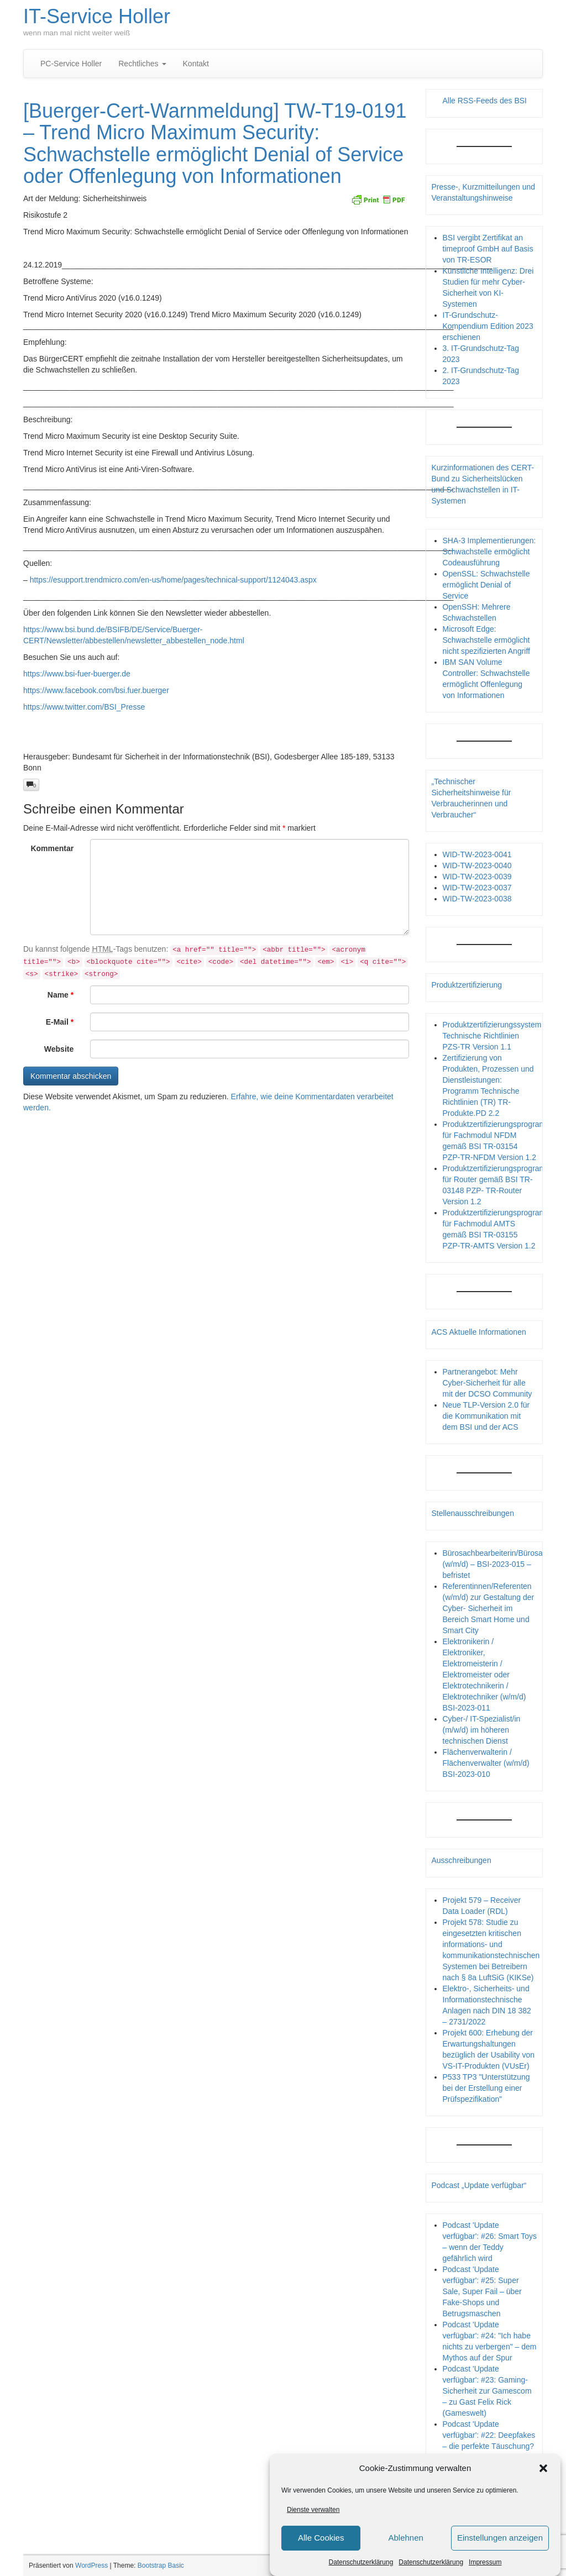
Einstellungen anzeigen (500, 2537)
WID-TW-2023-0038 (477, 898)
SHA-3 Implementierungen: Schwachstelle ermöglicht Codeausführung (489, 551)
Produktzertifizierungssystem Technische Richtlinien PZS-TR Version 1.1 (492, 1035)
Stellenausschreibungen (473, 1513)
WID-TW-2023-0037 (477, 887)
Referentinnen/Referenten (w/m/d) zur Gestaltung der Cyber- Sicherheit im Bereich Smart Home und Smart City (488, 1608)
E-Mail (60, 1021)
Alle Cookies (321, 2537)
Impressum (485, 2562)
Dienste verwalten (313, 2510)
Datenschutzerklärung (361, 2562)
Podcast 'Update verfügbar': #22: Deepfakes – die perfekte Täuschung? (489, 2435)
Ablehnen (405, 2537)
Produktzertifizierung (467, 984)
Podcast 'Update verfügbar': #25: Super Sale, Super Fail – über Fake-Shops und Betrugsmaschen (482, 2291)
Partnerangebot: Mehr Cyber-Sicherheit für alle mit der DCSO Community (487, 1382)
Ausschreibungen (461, 1860)
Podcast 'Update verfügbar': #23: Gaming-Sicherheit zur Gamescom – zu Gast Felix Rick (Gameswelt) (487, 2390)
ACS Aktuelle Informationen (479, 1332)
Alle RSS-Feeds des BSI (485, 100)
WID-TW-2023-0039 (477, 876)
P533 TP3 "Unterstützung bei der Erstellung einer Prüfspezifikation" (486, 2088)
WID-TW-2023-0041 (477, 854)
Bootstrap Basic (161, 2565)
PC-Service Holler (71, 63)
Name (61, 994)
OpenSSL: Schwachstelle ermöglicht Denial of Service (486, 584)
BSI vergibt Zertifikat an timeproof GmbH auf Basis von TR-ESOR (488, 248)
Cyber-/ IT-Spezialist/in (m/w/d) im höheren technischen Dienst (482, 1729)
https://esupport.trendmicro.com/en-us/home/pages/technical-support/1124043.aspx (173, 579)
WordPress (91, 2565)
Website (59, 1049)
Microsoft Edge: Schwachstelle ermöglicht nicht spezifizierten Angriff (487, 640)
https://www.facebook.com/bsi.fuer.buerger (96, 690)
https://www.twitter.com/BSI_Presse (84, 706)
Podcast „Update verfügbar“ (479, 2185)
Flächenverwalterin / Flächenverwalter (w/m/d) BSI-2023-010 (486, 1763)
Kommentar (52, 848)
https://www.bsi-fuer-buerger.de (76, 673)
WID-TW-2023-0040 (477, 865)
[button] (543, 2468)
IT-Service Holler (96, 16)
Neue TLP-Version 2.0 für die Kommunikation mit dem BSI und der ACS (486, 1415)
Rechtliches (142, 63)
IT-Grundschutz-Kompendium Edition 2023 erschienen (488, 326)
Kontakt (196, 63)
